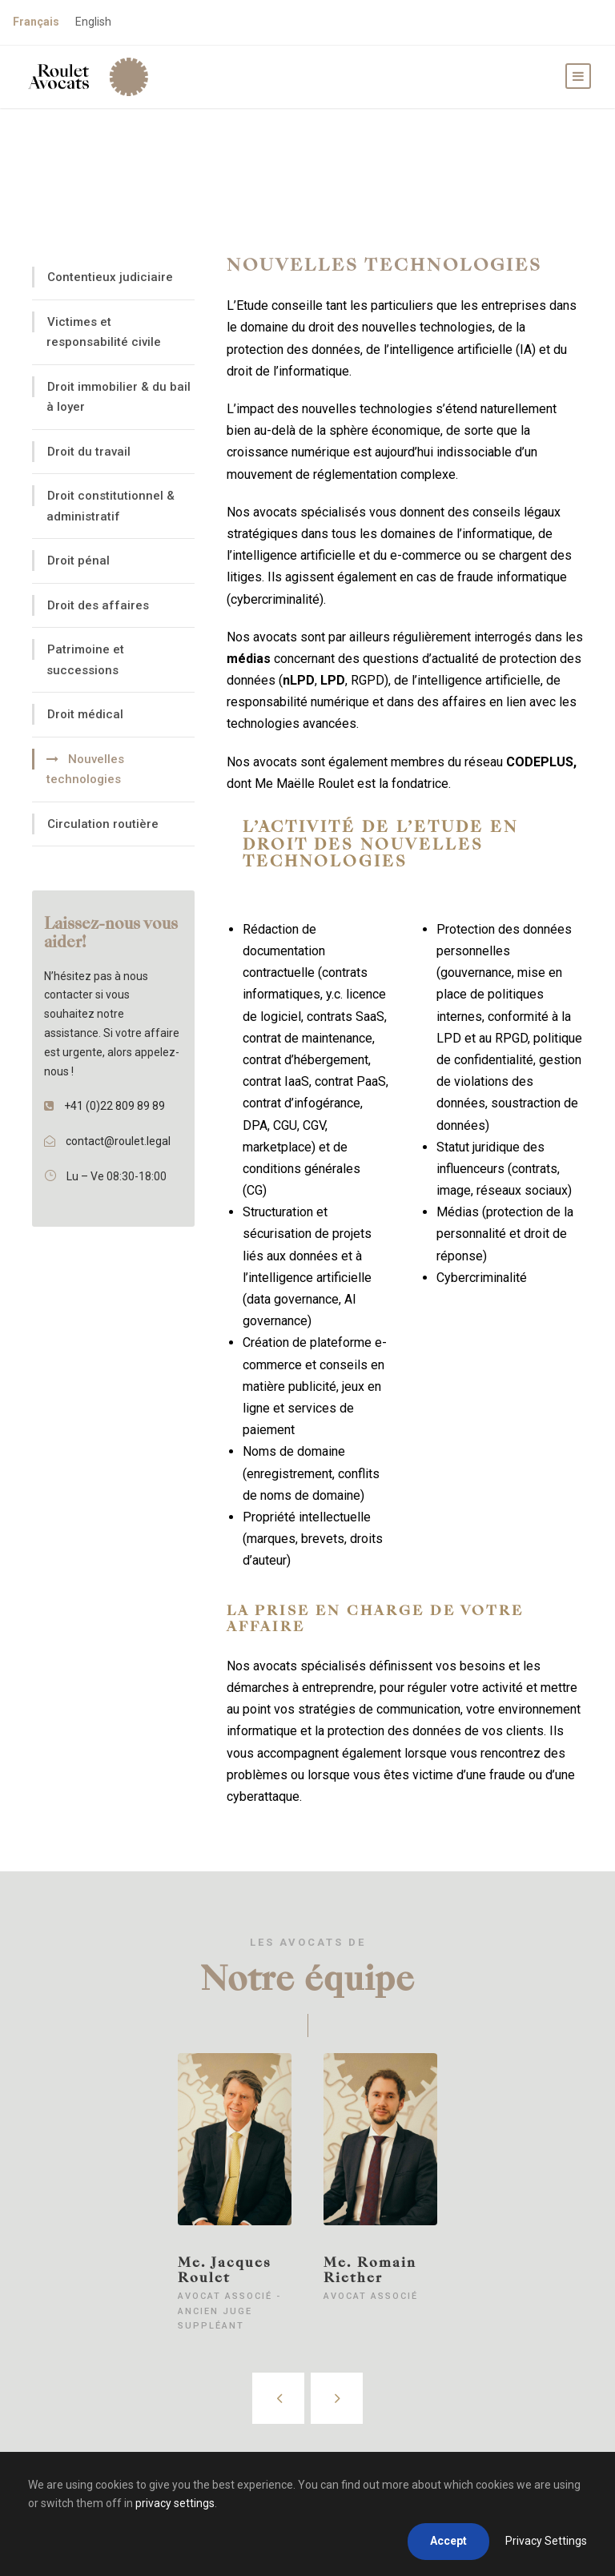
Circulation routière (103, 824)
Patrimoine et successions (85, 659)
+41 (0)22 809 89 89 (114, 1105)
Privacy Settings (546, 2540)
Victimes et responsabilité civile (103, 332)
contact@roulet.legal (118, 1141)
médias (250, 658)
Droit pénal (78, 560)
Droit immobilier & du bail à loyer (118, 397)
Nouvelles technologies (85, 769)
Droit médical (85, 714)
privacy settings (175, 2503)
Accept (448, 2540)
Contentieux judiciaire (110, 277)
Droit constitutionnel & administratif (110, 506)
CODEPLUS (539, 762)
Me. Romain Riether (370, 2270)
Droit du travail (89, 451)
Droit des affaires (98, 605)
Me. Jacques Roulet (224, 2270)
